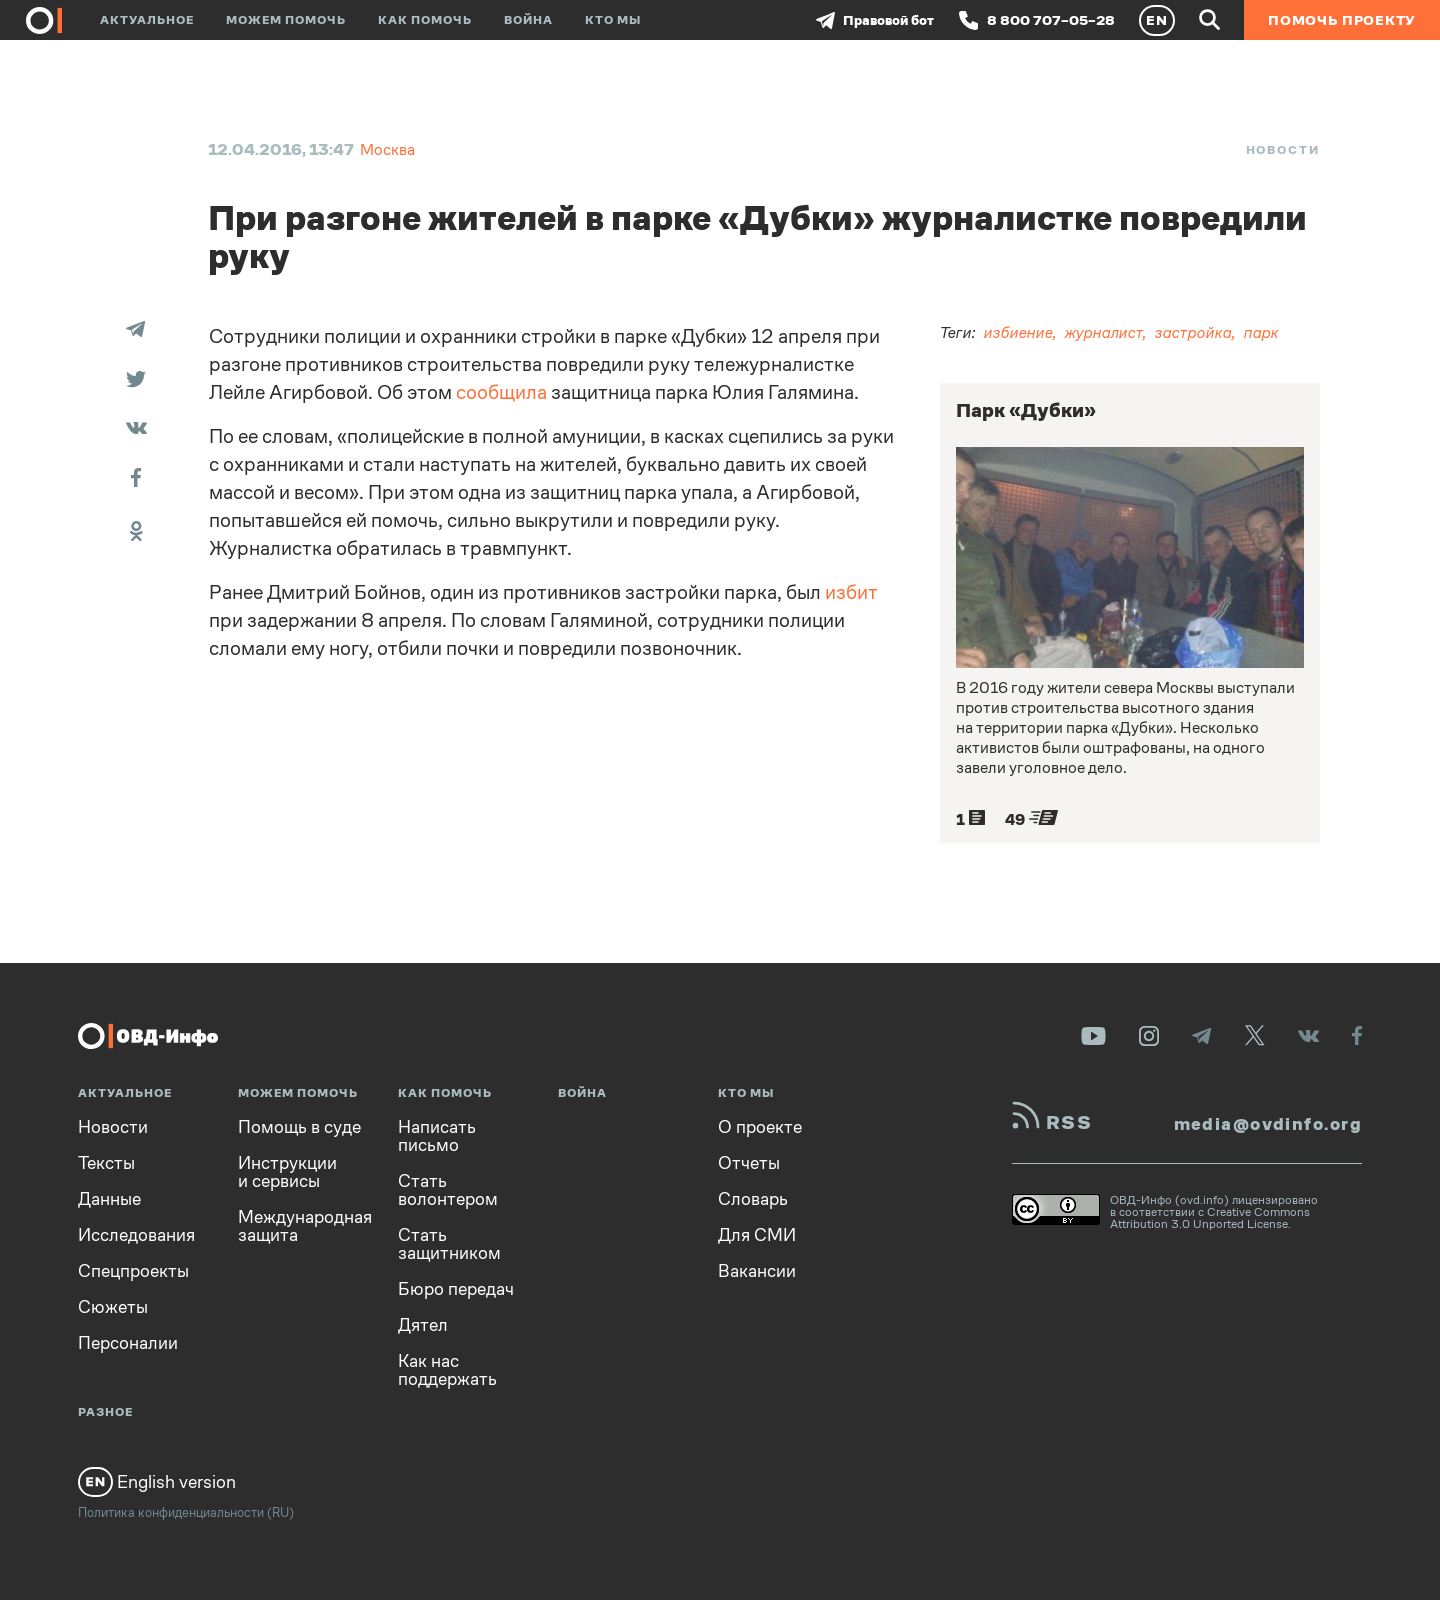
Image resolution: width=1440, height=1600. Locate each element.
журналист (1104, 332)
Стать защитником (449, 1244)
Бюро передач (456, 1289)
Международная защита (305, 1226)
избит (851, 592)
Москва (387, 149)
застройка (1193, 332)
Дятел (423, 1325)
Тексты (106, 1163)
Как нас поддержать (447, 1370)
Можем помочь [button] (286, 20)
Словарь (753, 1199)
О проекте (760, 1127)
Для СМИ (757, 1235)
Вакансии (757, 1271)
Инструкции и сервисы (287, 1172)
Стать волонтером (448, 1190)
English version (157, 1482)
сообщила (501, 392)
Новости (1283, 150)
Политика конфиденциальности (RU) (186, 1512)
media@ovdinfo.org (1268, 1124)
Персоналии (128, 1343)
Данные (109, 1199)
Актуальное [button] (147, 20)
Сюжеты (113, 1307)
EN (1157, 20)
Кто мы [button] (613, 20)
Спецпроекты (133, 1271)
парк (1261, 332)
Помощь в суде (299, 1127)
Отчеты (749, 1163)
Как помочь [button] (425, 20)
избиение (1018, 332)
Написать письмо (437, 1136)
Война (528, 20)
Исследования (136, 1235)
